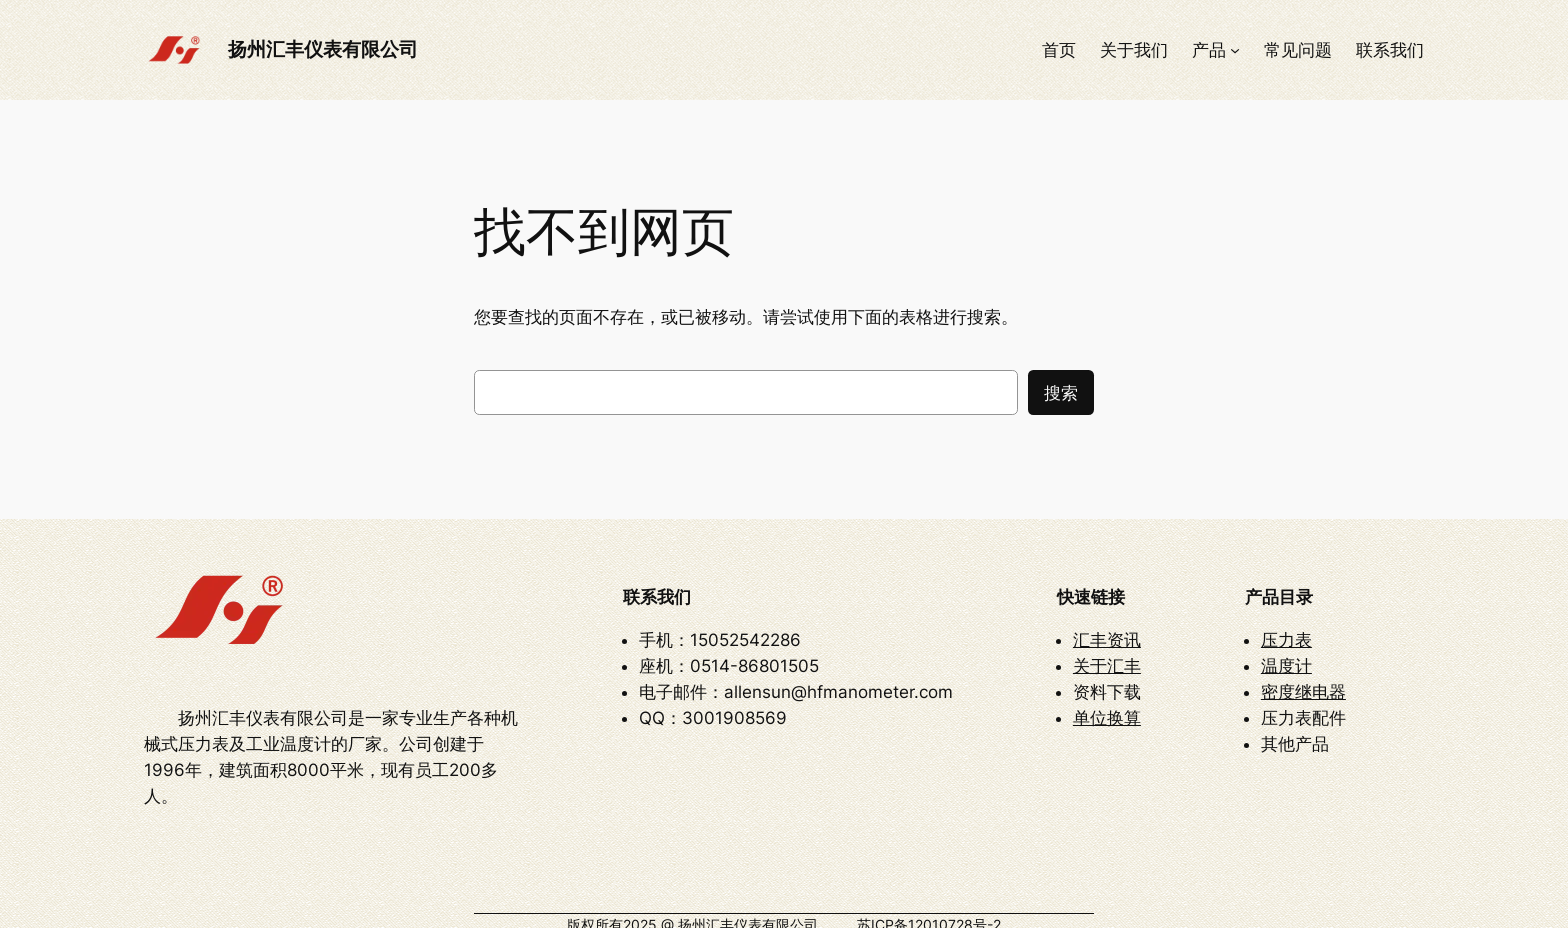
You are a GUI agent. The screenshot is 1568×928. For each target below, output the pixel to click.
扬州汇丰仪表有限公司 (323, 49)
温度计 (1286, 654)
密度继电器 (1303, 680)
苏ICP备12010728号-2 (929, 900)
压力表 (1286, 628)
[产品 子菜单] (1235, 50)
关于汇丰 (1107, 654)
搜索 (1061, 393)
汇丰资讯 (1107, 628)
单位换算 (1107, 706)
